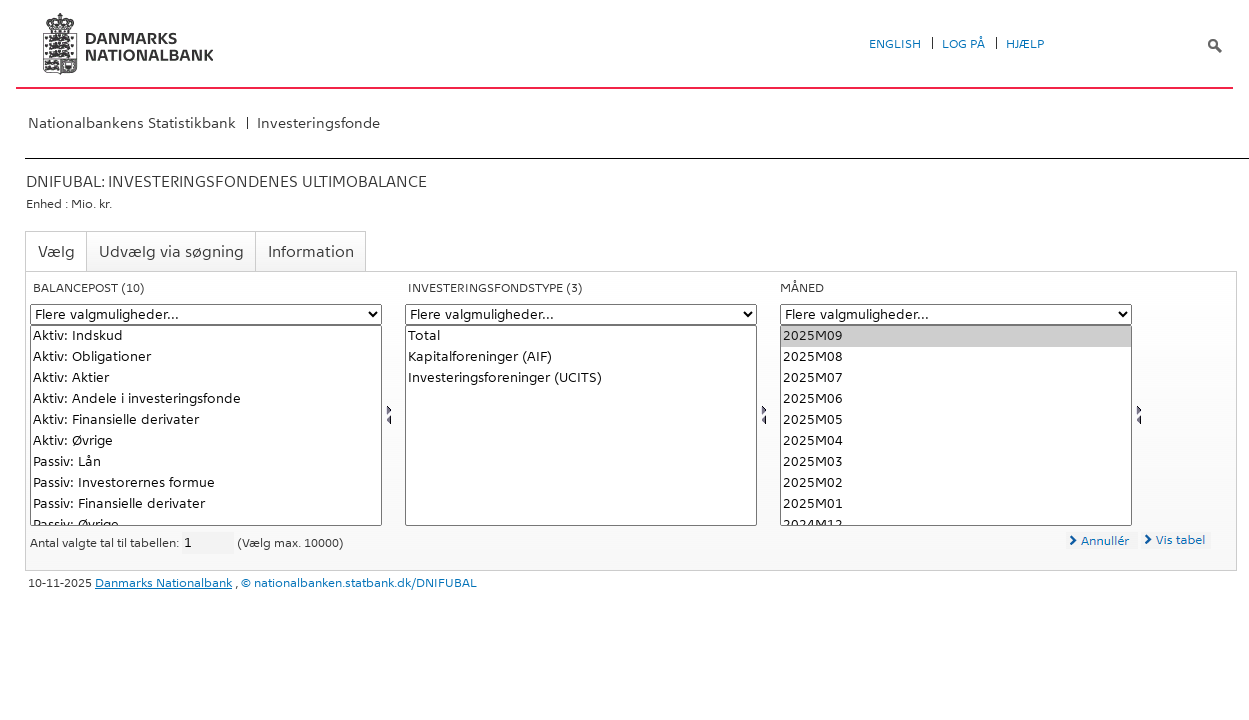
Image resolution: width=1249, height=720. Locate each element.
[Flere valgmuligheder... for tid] (956, 314)
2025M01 (956, 504)
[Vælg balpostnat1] (206, 425)
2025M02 (956, 483)
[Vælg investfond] (581, 425)
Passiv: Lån (206, 462)
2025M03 (956, 462)
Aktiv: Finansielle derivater (206, 420)
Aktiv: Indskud (206, 336)
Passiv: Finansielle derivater (206, 504)
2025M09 (956, 336)
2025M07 (956, 378)
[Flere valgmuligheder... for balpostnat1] (206, 314)
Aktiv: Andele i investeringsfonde (206, 399)
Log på (963, 44)
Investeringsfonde (318, 123)
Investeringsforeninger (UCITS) (581, 378)
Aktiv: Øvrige (206, 441)
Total (581, 336)
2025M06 (956, 399)
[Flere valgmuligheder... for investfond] (581, 314)
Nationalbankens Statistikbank (132, 123)
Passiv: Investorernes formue (206, 483)
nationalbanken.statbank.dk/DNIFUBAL (365, 583)
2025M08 (956, 357)
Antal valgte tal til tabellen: (106, 543)
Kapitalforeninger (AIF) (581, 357)
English (895, 44)
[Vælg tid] (956, 425)
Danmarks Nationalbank (163, 583)
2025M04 (956, 441)
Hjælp (1025, 44)
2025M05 (956, 420)
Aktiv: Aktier (206, 378)
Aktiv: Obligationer (206, 357)
